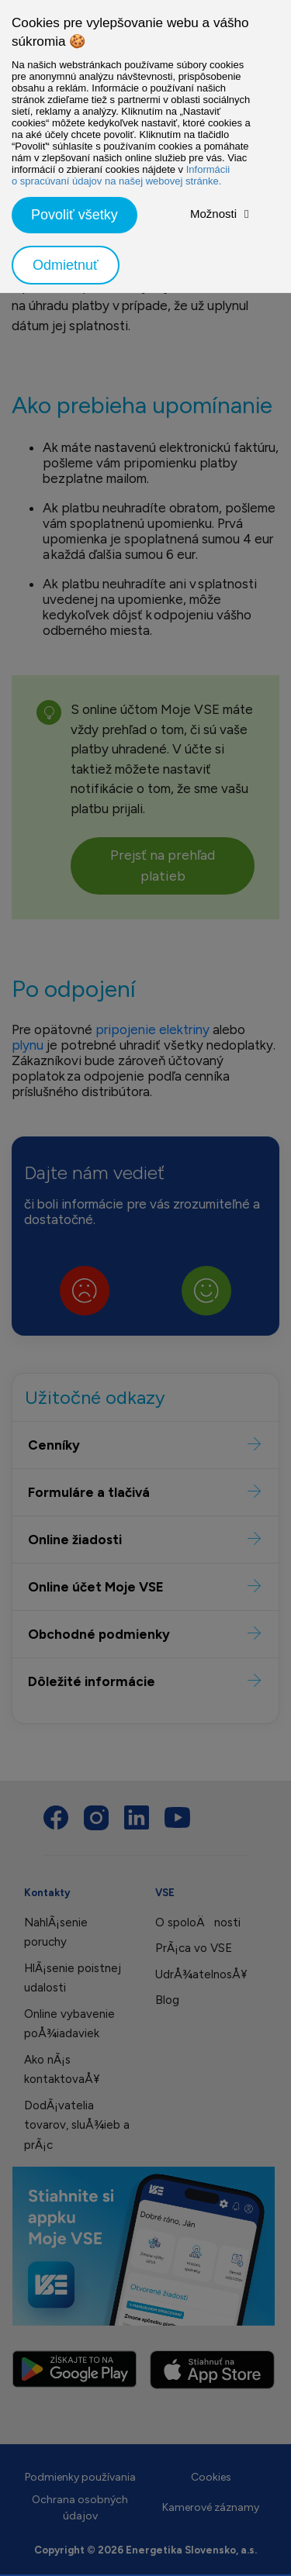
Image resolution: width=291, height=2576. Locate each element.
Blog (167, 2000)
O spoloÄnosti (198, 1922)
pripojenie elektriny (152, 1029)
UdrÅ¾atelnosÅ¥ (201, 1974)
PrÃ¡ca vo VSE (193, 1948)
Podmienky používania (80, 2477)
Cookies (211, 2477)
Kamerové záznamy (210, 2507)
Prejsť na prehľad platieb (162, 866)
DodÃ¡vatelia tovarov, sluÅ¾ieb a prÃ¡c (77, 2125)
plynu (29, 1045)
